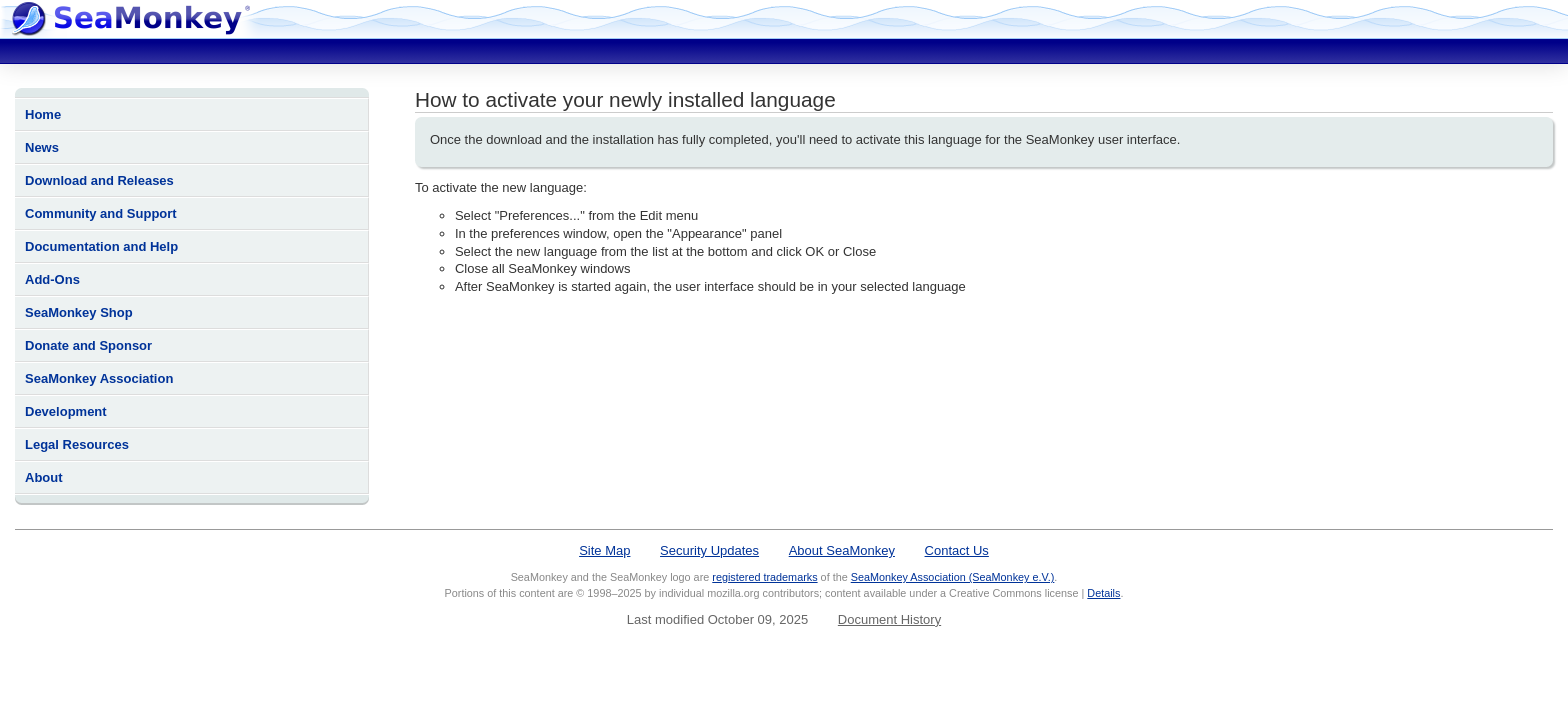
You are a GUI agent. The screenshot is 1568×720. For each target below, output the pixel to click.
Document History (889, 619)
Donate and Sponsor (88, 345)
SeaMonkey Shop (79, 312)
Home (43, 114)
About (44, 477)
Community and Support (101, 213)
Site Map (604, 550)
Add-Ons (52, 279)
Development (66, 411)
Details (1103, 593)
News (42, 147)
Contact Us (957, 550)
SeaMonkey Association (99, 378)
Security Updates (709, 550)
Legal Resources (77, 444)
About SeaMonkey (842, 550)
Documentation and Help (101, 246)
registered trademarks (764, 577)
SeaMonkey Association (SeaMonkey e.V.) (953, 577)
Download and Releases (99, 180)
